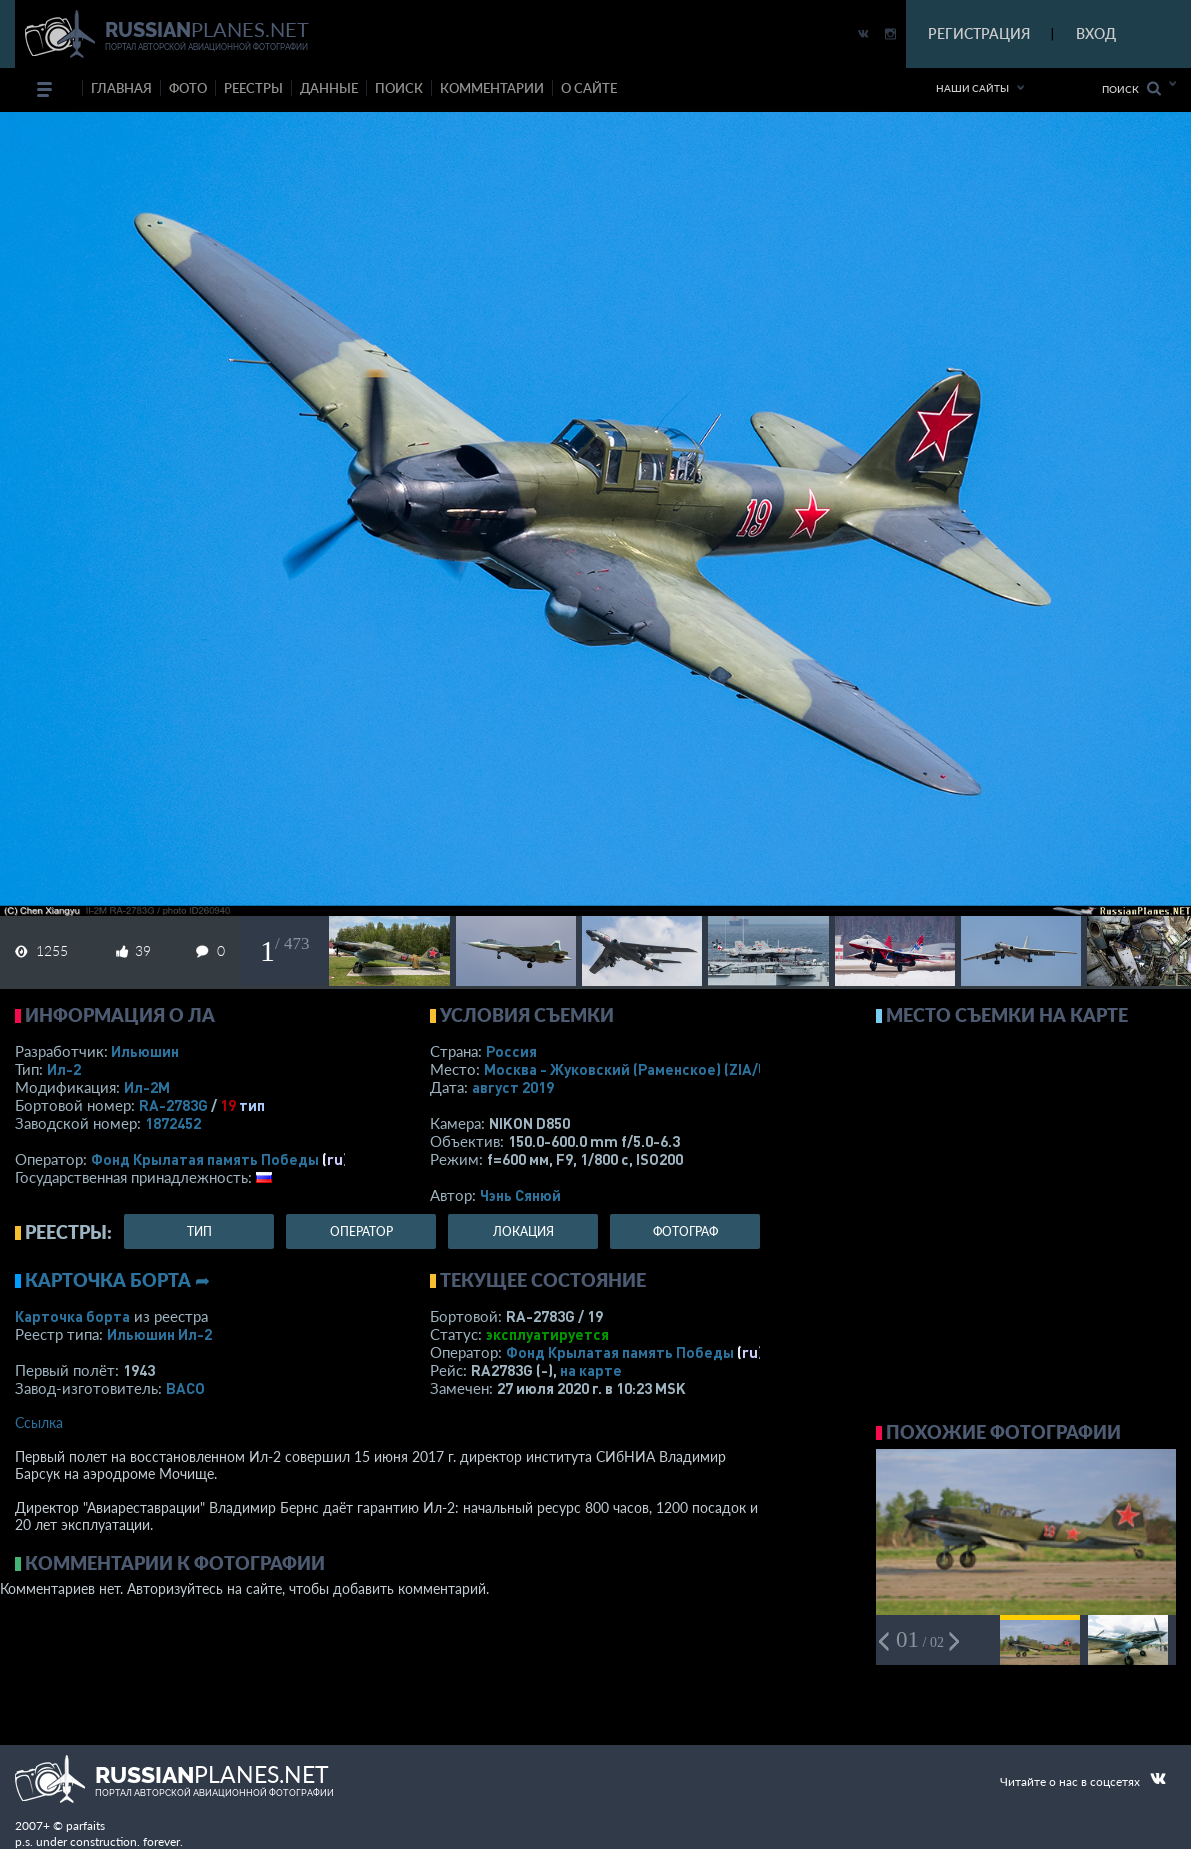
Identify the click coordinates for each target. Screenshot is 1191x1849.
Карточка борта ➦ (117, 1280)
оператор (361, 1231)
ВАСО (185, 1388)
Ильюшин (145, 1051)
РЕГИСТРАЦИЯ (979, 33)
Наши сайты (972, 88)
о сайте (589, 88)
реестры (253, 88)
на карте (591, 1370)
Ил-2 (64, 1069)
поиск (399, 88)
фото (188, 88)
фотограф (685, 1231)
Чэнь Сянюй (520, 1195)
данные (329, 88)
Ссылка (39, 1422)
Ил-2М (147, 1087)
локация (523, 1231)
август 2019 (513, 1087)
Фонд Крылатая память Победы (205, 1159)
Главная (121, 88)
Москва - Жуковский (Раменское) (645, 1069)
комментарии (492, 88)
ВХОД (1096, 33)
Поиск (1131, 88)
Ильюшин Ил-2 (159, 1334)
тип (252, 1105)
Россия (511, 1051)
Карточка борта (72, 1316)
